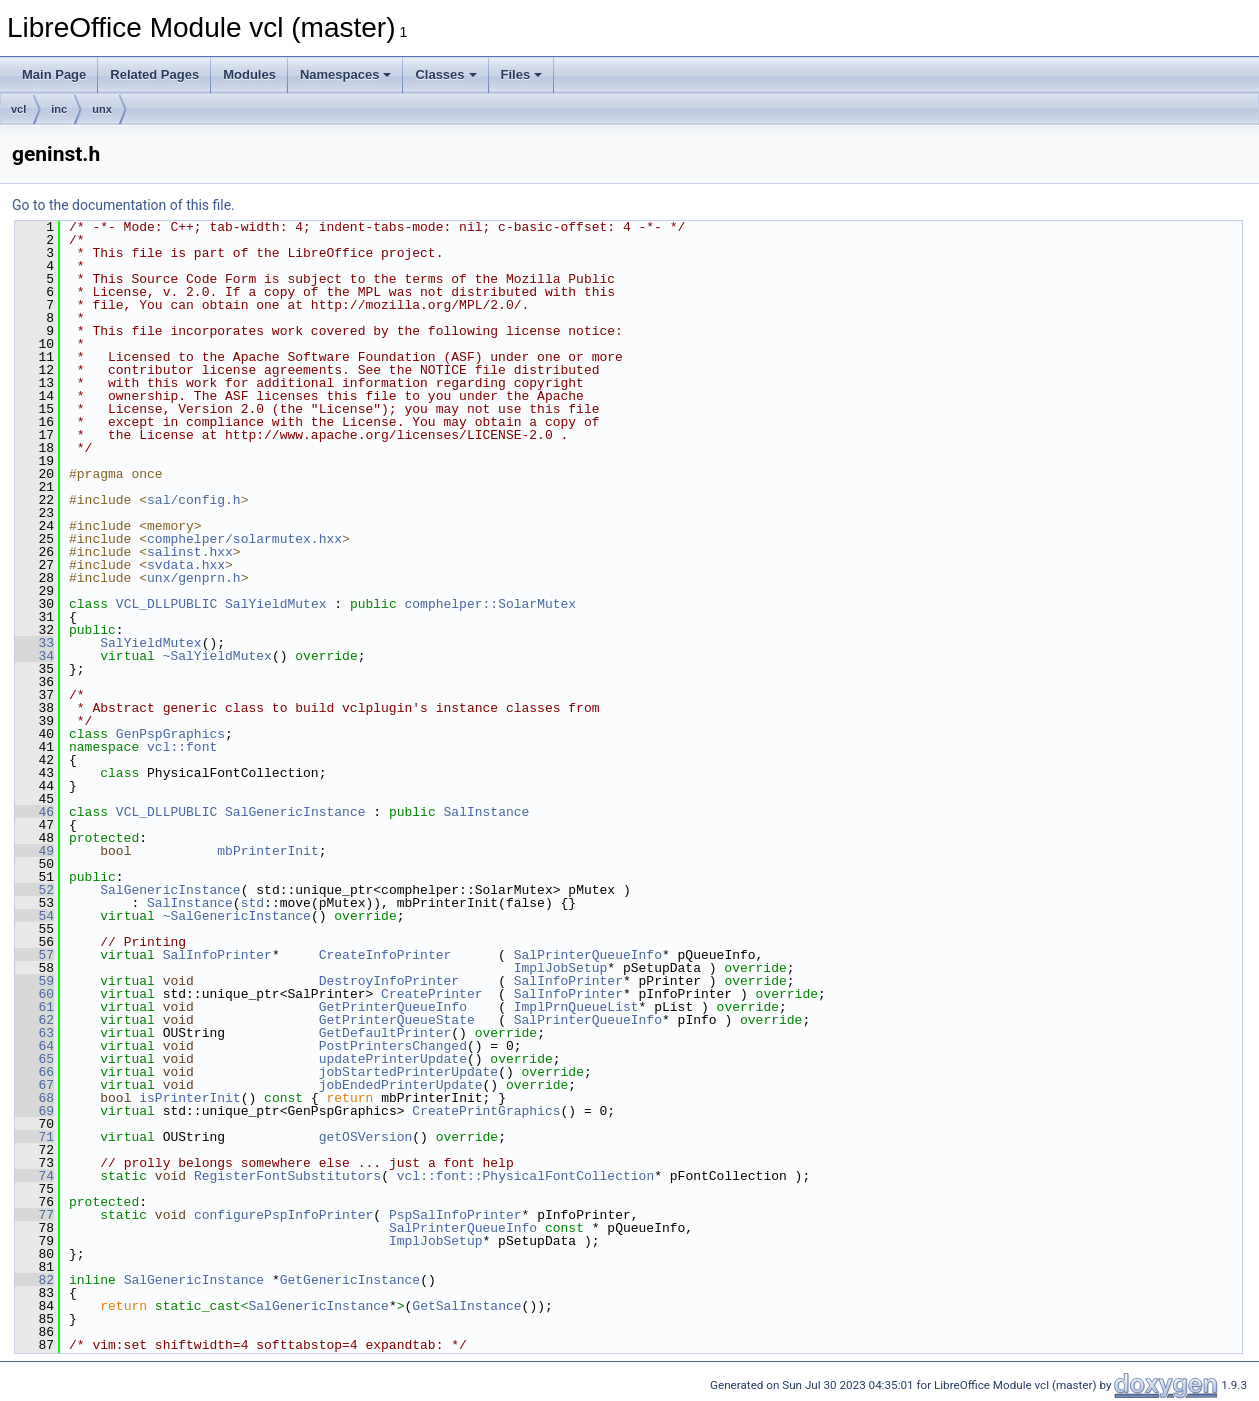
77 (34, 1215)
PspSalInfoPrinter (455, 1215)
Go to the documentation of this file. (123, 205)
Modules (249, 74)
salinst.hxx (190, 552)
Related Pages (154, 74)
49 (34, 851)
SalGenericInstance (295, 812)
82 (34, 1280)
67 (34, 1085)
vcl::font (182, 747)
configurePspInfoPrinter (283, 1215)
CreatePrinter (431, 994)
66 (34, 1072)
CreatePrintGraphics (486, 1111)
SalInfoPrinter (217, 955)
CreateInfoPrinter (385, 955)
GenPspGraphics (170, 734)
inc (59, 109)
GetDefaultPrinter (385, 1033)
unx (102, 109)
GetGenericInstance (350, 1280)
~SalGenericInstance (237, 916)
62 (34, 1020)
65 (34, 1059)
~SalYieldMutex (217, 656)
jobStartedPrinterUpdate (408, 1072)
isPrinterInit (189, 1098)
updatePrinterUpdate (393, 1059)
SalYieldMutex (275, 604)
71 (34, 1137)
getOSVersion (366, 1137)
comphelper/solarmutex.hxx (244, 539)
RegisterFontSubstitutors (287, 1176)
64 (34, 1046)
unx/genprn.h (194, 578)
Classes (445, 74)
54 (34, 916)
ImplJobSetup (561, 968)
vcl (18, 109)
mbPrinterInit (267, 851)
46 (34, 812)
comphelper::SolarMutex (490, 604)
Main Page (54, 74)
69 (34, 1111)
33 (34, 643)
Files (522, 74)
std (252, 903)
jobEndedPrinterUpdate (401, 1085)
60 (34, 994)
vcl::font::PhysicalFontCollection (525, 1176)
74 (34, 1176)
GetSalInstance (466, 1306)
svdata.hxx (186, 565)
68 (34, 1098)
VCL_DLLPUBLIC (166, 604)
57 (34, 955)
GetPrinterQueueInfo (393, 1007)
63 (34, 1033)
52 (34, 890)
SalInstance (486, 812)
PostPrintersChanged (393, 1046)
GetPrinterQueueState (397, 1020)
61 (34, 1007)
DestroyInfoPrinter (389, 981)
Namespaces (346, 74)
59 (34, 981)
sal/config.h (194, 500)
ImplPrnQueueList (576, 1007)
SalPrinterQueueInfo (588, 955)
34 (34, 656)
